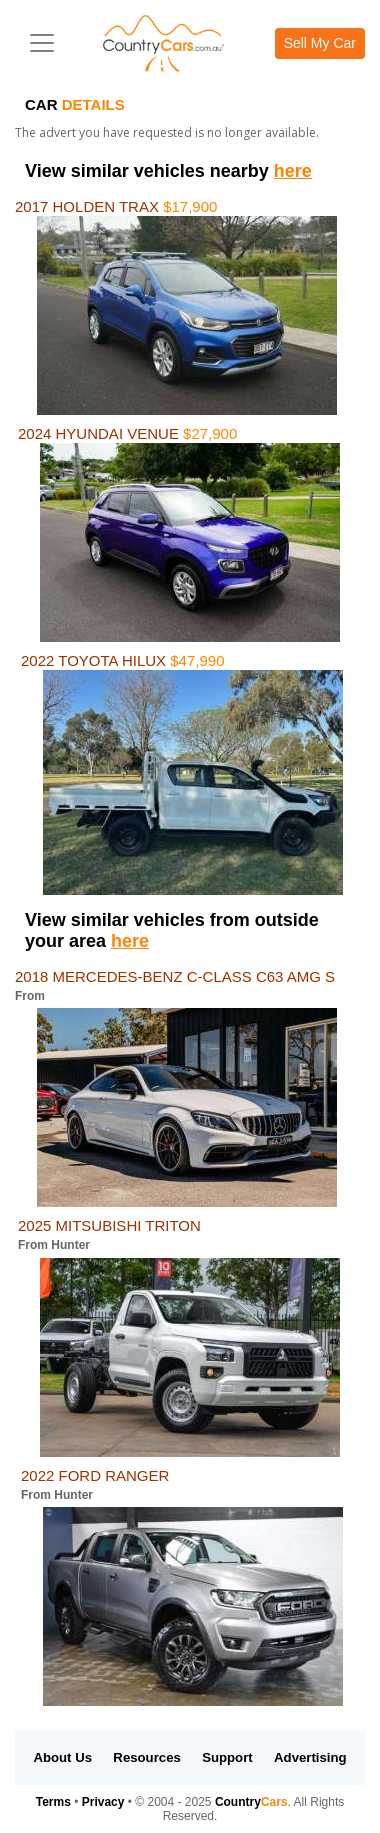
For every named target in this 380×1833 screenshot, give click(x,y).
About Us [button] (62, 1757)
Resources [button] (146, 1757)
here (293, 171)
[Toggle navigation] (42, 43)
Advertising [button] (310, 1757)
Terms (53, 1802)
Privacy (103, 1802)
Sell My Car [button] (320, 43)
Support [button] (227, 1757)
